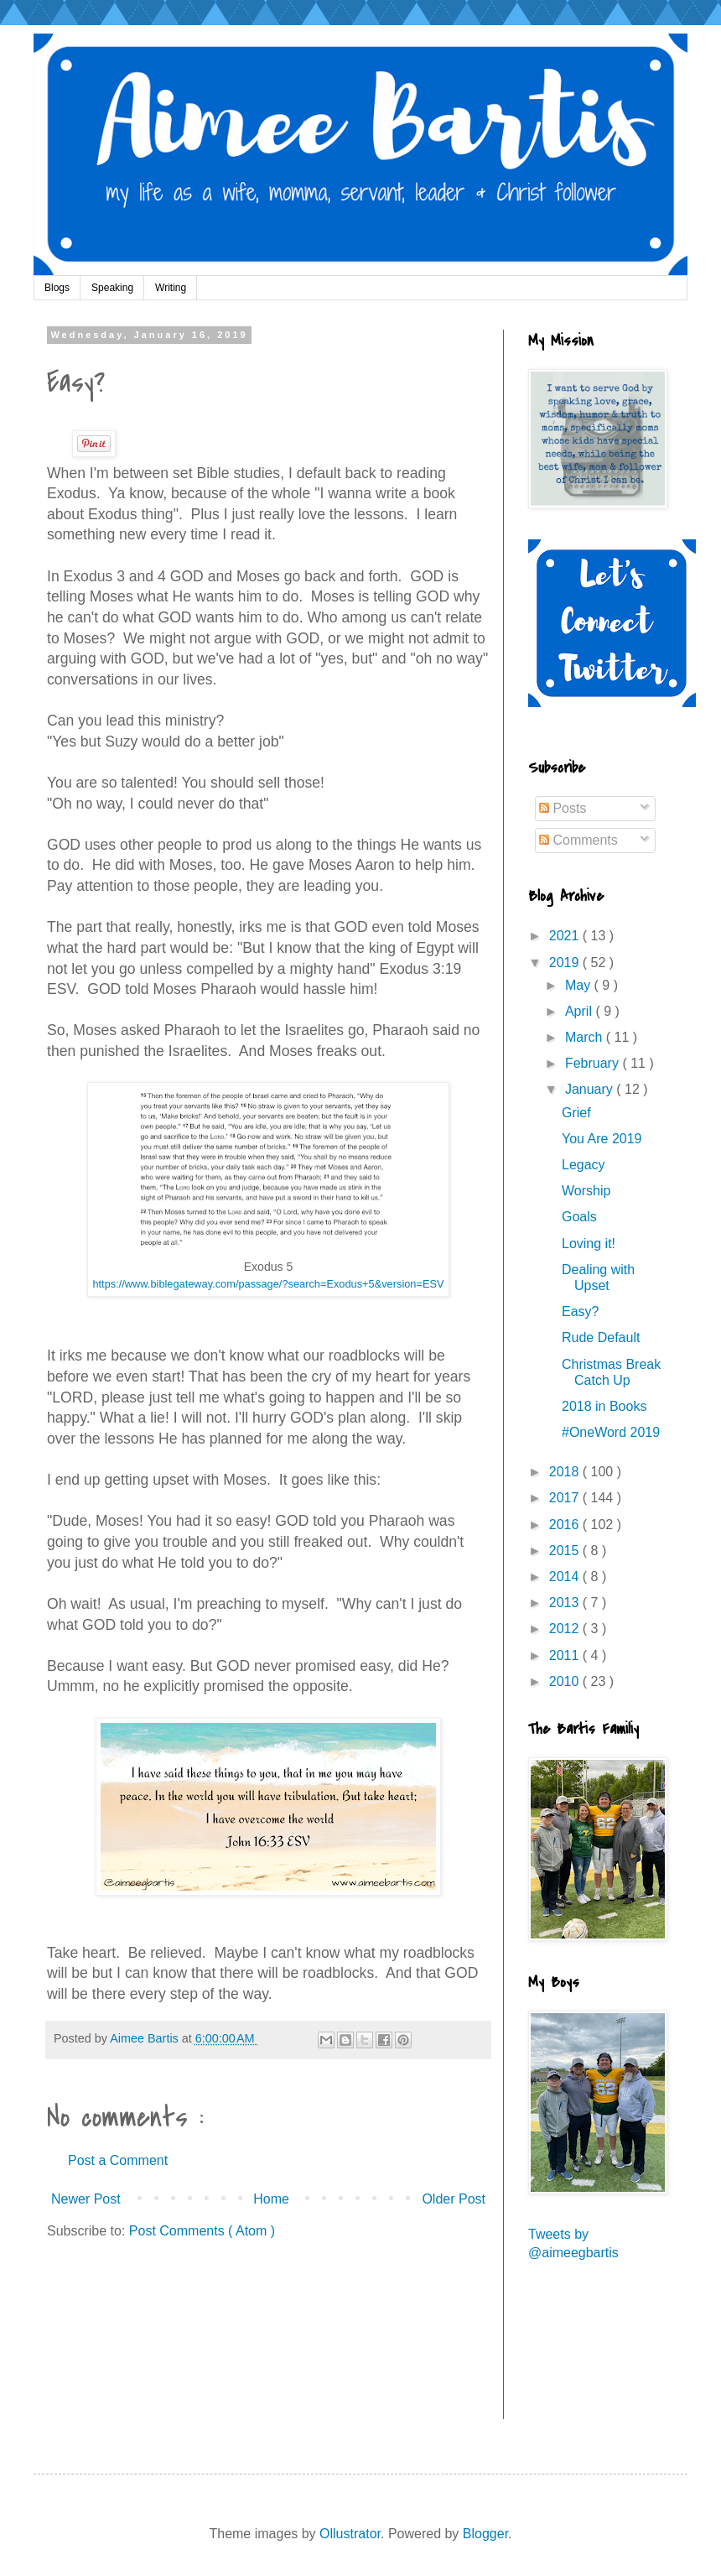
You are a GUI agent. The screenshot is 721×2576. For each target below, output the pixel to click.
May (579, 985)
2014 (566, 1576)
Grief (576, 1113)
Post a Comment (118, 2160)
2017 (566, 1498)
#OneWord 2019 (611, 1432)
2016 (566, 1524)
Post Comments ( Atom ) (202, 2231)
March (585, 1037)
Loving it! (588, 1243)
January (590, 1089)
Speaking (112, 288)
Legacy (583, 1165)
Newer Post (86, 2199)
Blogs (57, 288)
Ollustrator (350, 2534)
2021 (566, 936)
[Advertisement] (603, 2351)
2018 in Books (604, 1406)
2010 (566, 1681)
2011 (566, 1655)
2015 (566, 1550)
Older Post (453, 2199)
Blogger (485, 2534)
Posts (562, 808)
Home (271, 2199)
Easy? (580, 1311)
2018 (566, 1472)
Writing (170, 288)
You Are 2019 (602, 1139)
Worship (586, 1191)
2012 (566, 1628)
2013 (566, 1602)
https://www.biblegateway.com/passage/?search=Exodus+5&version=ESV (267, 1284)
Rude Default (601, 1337)
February (593, 1063)
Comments (578, 840)
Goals (579, 1217)
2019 (566, 962)
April (580, 1011)
